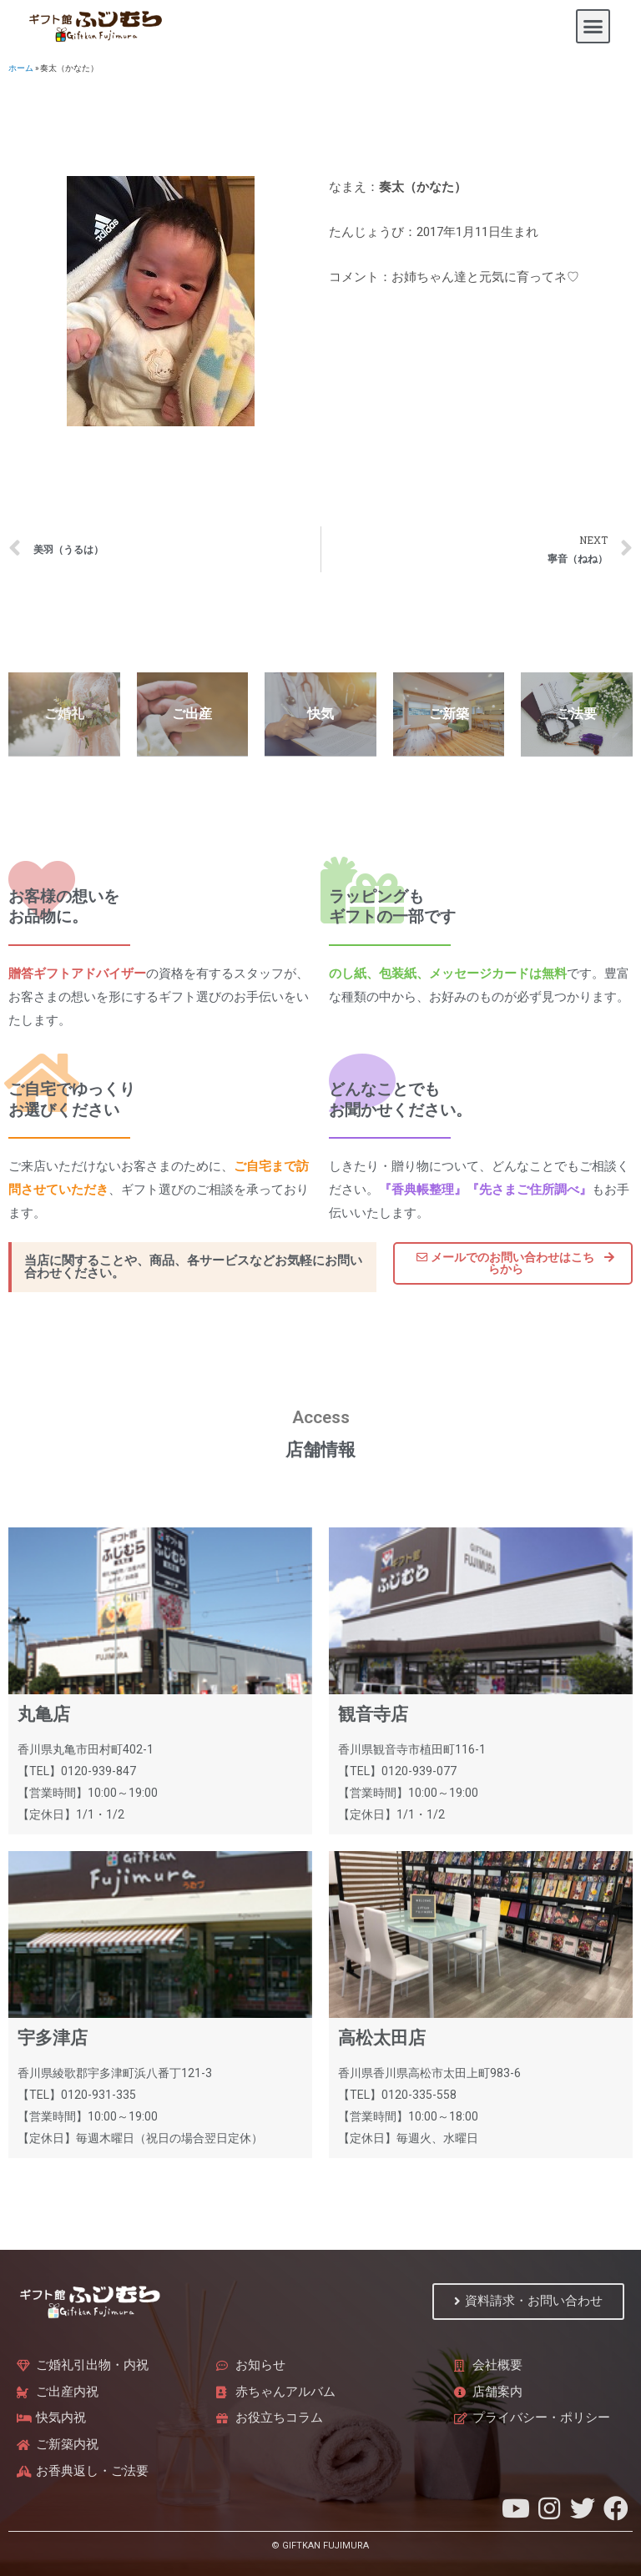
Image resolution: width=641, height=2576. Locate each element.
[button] (593, 26)
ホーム (20, 68)
